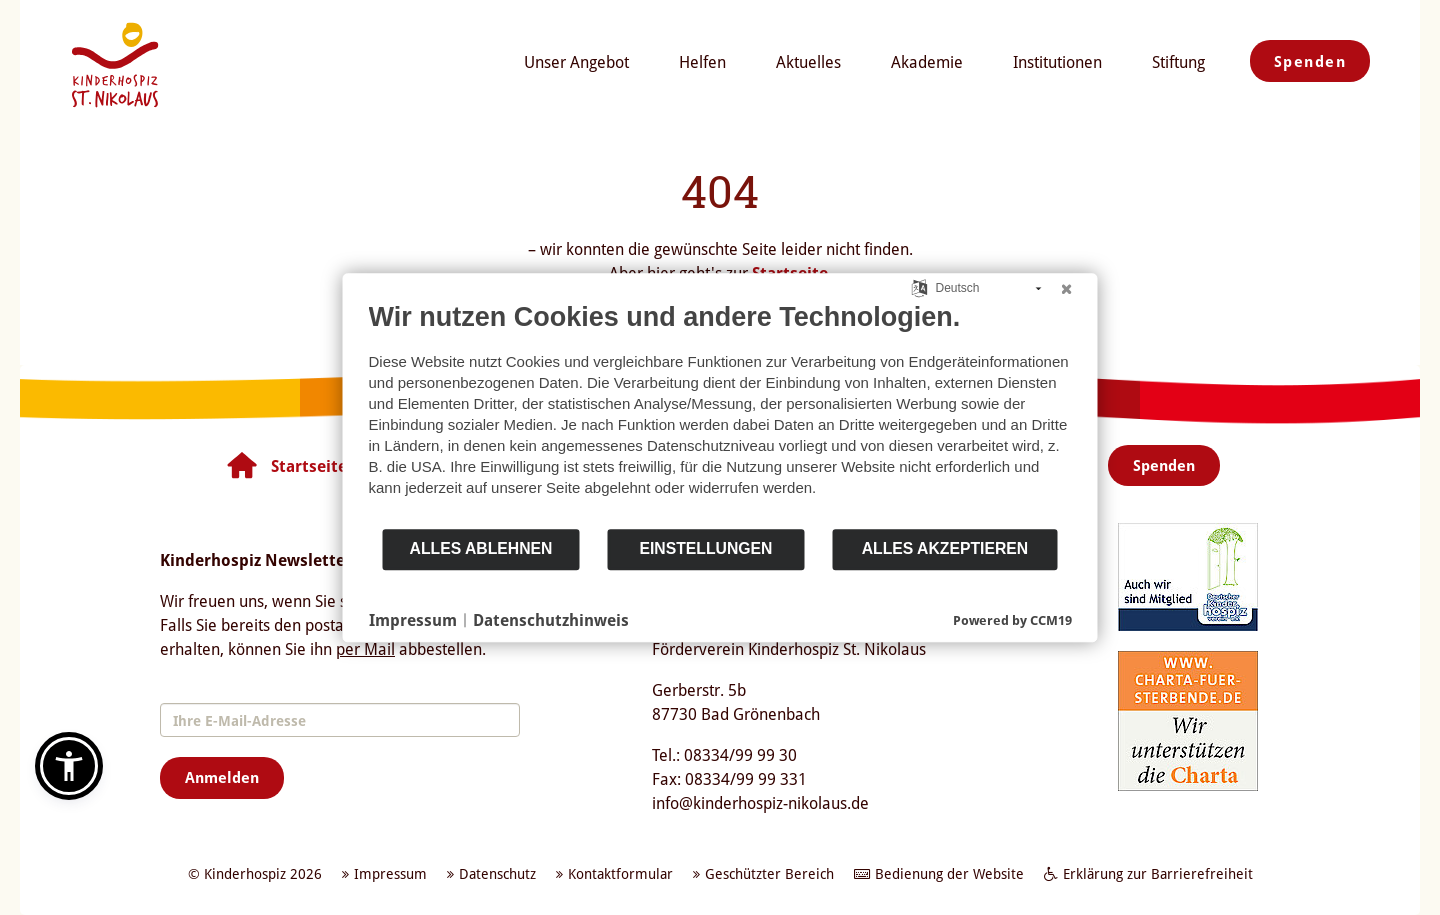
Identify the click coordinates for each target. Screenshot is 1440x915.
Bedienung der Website (949, 873)
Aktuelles (808, 62)
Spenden (1310, 61)
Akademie (927, 62)
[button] (69, 766)
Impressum (413, 620)
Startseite (309, 466)
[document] (720, 414)
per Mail (365, 649)
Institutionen (1057, 62)
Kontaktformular (620, 873)
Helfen (702, 62)
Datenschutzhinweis (551, 620)
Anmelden (222, 777)
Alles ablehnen (481, 548)
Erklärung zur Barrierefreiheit (1158, 873)
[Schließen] (1067, 289)
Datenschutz (497, 873)
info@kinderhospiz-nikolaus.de (760, 803)
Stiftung (1178, 62)
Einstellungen (705, 548)
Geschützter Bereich (769, 873)
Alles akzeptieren (945, 548)
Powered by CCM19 (1012, 620)
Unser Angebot (576, 62)
